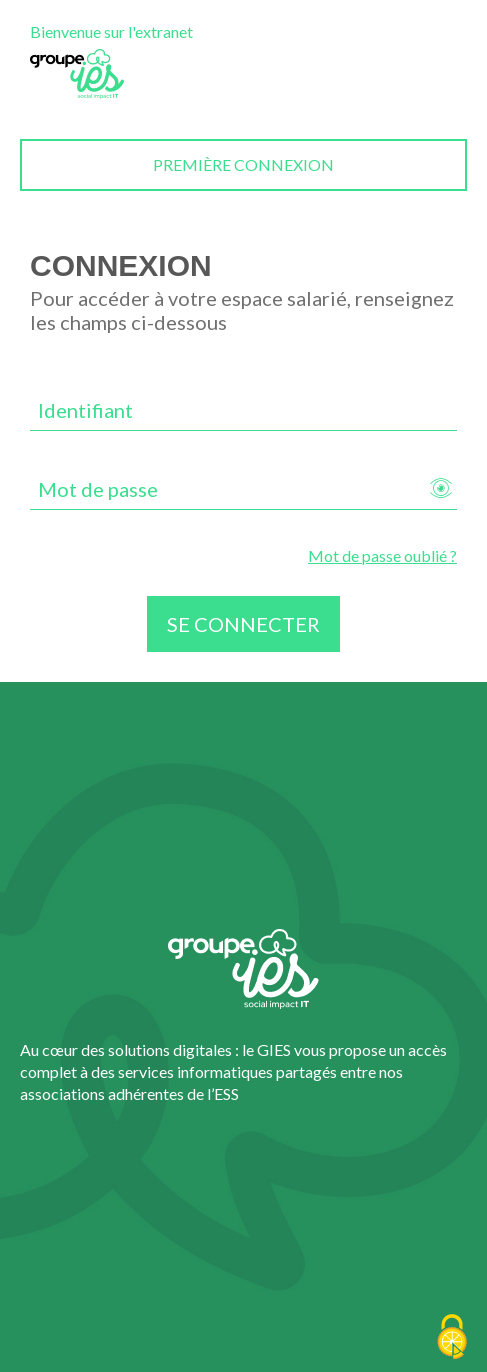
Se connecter (243, 624)
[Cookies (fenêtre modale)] (452, 1338)
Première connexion (243, 164)
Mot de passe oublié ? (382, 555)
